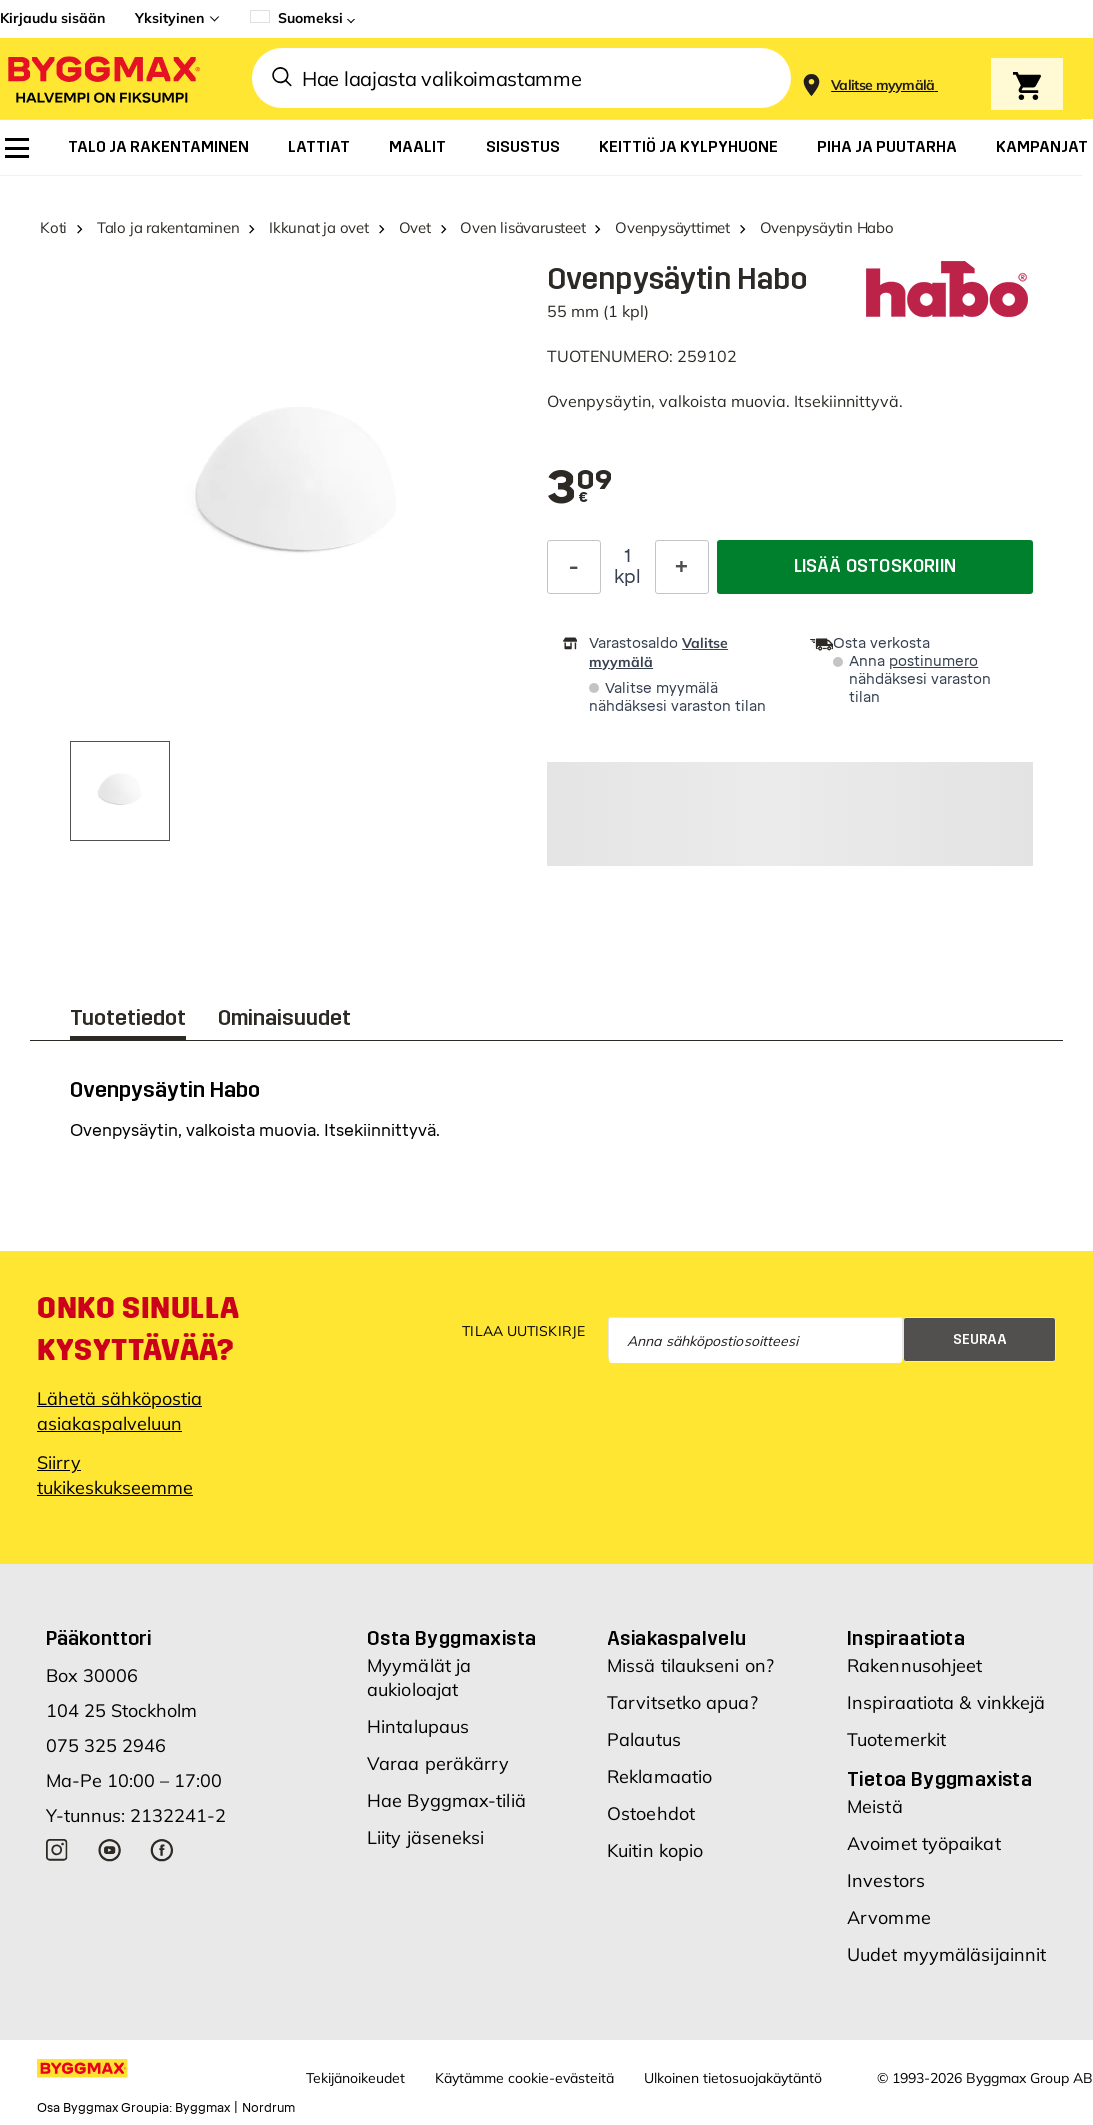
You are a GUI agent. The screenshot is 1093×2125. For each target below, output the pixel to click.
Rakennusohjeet (914, 1665)
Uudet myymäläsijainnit (946, 1954)
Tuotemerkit (896, 1739)
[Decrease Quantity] (574, 567)
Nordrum (268, 2108)
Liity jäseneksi (426, 1837)
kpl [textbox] (627, 577)
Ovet (415, 227)
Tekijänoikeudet (355, 2078)
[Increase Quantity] (682, 567)
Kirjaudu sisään (52, 18)
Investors (886, 1880)
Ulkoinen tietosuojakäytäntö (733, 2078)
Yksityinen (169, 18)
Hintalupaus (418, 1726)
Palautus (644, 1739)
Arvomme (889, 1917)
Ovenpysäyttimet (672, 227)
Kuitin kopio (655, 1850)
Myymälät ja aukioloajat (419, 1677)
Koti (53, 227)
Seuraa (980, 1339)
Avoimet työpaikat (924, 1843)
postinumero (933, 661)
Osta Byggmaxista (451, 1638)
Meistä (875, 1806)
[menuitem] (17, 148)
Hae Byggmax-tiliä (446, 1800)
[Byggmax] (102, 78)
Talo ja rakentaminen (168, 227)
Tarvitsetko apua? (682, 1702)
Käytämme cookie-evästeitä (524, 2078)
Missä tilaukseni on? (690, 1665)
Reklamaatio (659, 1776)
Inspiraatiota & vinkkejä (946, 1702)
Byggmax (202, 2108)
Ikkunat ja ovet (319, 227)
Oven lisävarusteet (522, 227)
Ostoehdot (651, 1813)
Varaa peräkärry (438, 1763)
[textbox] (580, 489)
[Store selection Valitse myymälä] (883, 85)
